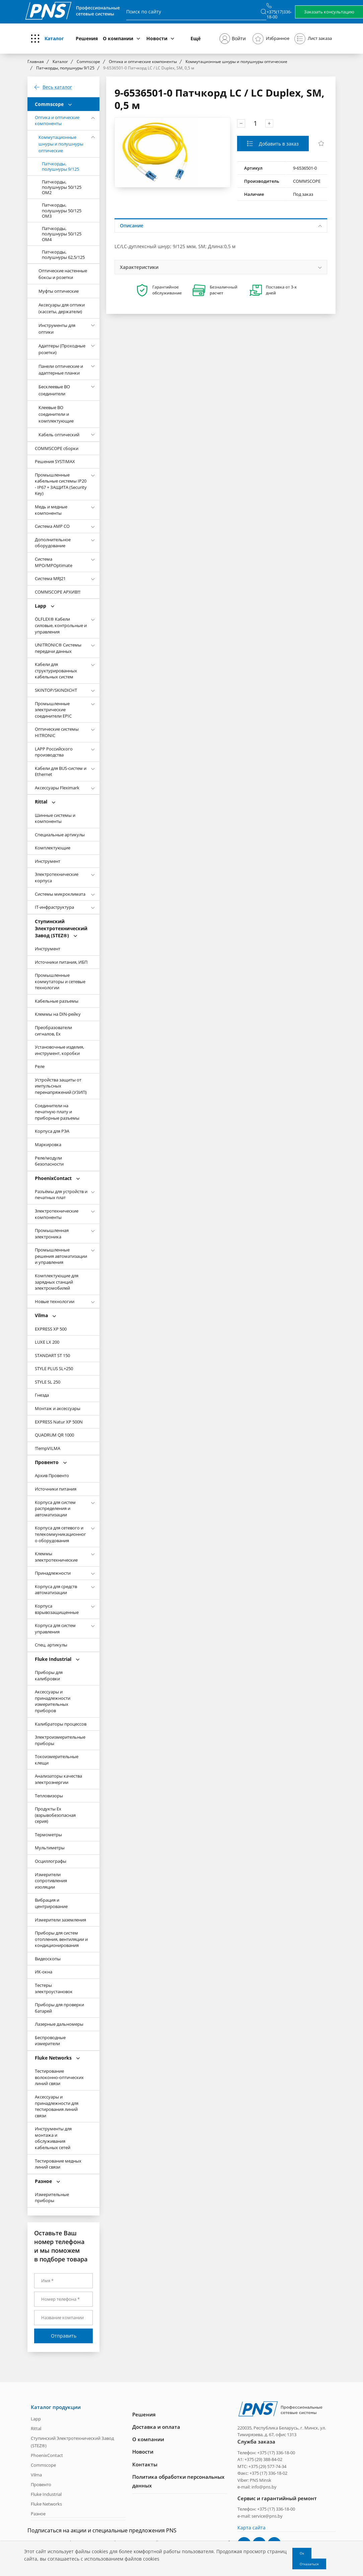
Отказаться (309, 2564)
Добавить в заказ (278, 144)
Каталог (54, 38)
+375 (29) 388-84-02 (263, 2459)
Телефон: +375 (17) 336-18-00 (266, 2452)
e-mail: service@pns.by (260, 2515)
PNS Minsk (260, 2479)
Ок (302, 2553)
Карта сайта (251, 2527)
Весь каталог (57, 87)
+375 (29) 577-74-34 (267, 2466)
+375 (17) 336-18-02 (268, 2473)
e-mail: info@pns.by (257, 2486)
